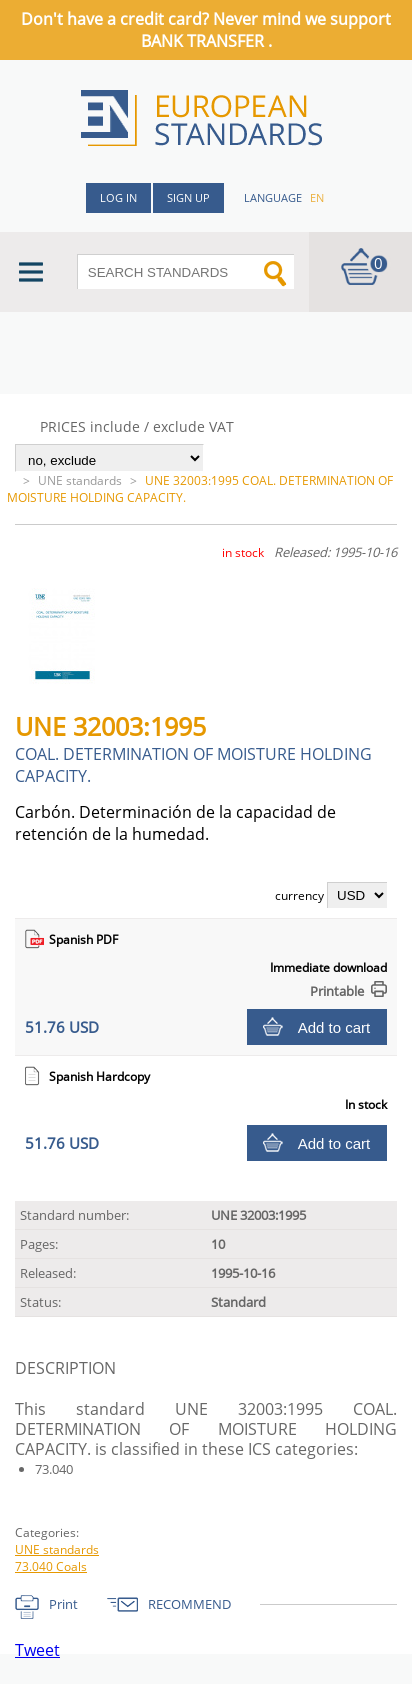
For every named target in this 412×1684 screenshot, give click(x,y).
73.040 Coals (51, 1566)
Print (63, 1604)
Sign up (188, 197)
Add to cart (334, 1027)
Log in (118, 197)
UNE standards (80, 480)
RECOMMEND (189, 1604)
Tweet (37, 1650)
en (317, 197)
